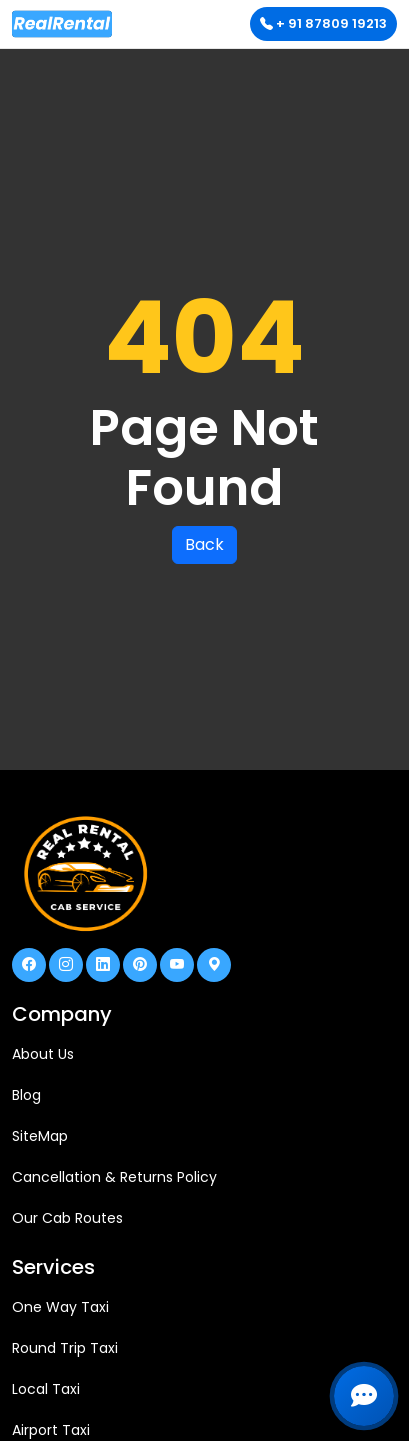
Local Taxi (46, 1389)
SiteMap (40, 1136)
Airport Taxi (51, 1430)
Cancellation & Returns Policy (114, 1177)
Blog (26, 1095)
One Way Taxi (60, 1307)
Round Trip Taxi (65, 1348)
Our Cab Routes (67, 1218)
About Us (43, 1054)
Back (204, 544)
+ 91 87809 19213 (323, 23)
